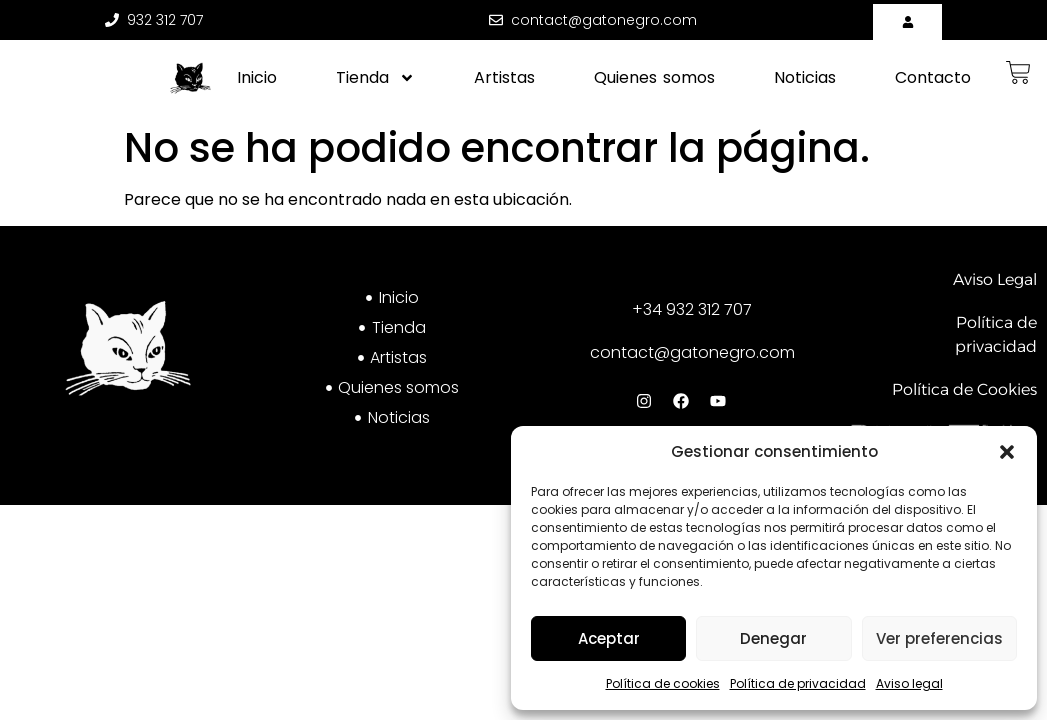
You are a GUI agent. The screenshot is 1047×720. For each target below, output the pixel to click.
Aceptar (609, 638)
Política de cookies (663, 683)
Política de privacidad (798, 683)
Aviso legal (909, 683)
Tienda (375, 78)
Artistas (504, 77)
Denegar (773, 638)
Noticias (805, 77)
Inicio (257, 77)
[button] (1007, 452)
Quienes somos (654, 77)
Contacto (933, 77)
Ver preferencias (939, 638)
